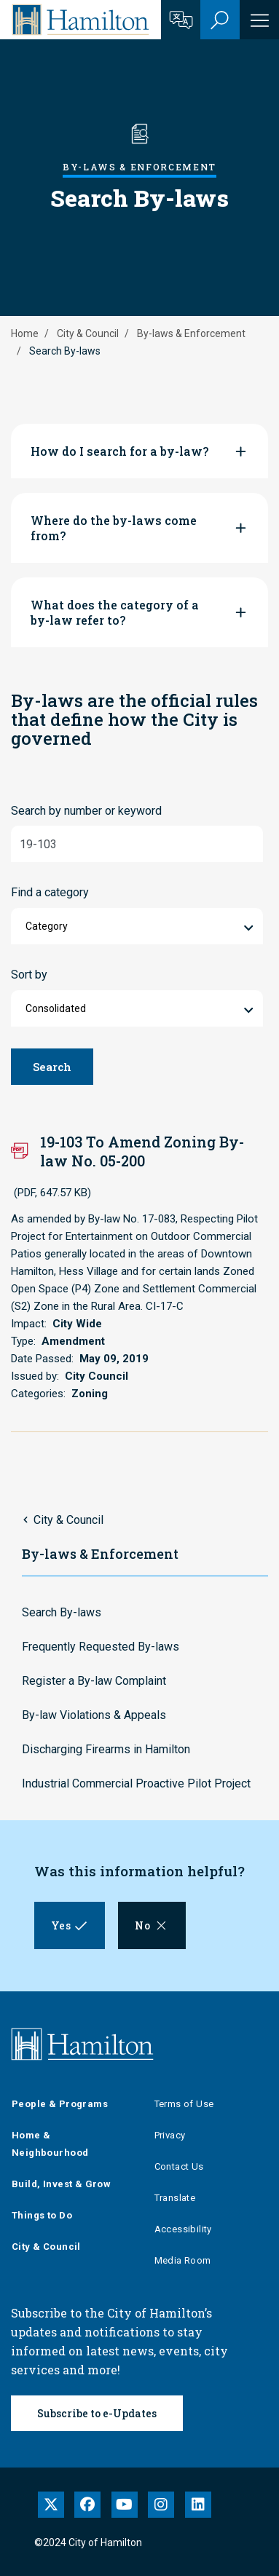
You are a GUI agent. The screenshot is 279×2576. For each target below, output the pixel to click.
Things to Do (42, 2215)
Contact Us (179, 2166)
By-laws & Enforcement (191, 333)
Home (25, 333)
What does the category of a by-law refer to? (115, 612)
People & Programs (60, 2103)
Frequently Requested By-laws (100, 1647)
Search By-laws (61, 1612)
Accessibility (183, 2229)
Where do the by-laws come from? (114, 528)
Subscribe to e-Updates (97, 2413)
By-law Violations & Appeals (94, 1715)
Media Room (182, 2260)
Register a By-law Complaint (94, 1681)
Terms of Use (184, 2103)
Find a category (50, 892)
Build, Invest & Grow (61, 2183)
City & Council (88, 333)
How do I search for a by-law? (119, 451)
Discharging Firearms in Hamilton (106, 1749)
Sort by (29, 974)
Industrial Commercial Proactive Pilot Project (136, 1783)
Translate (175, 2197)
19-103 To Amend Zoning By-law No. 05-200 (142, 1151)
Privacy (170, 2135)
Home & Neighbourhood (50, 2144)
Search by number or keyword (86, 811)
